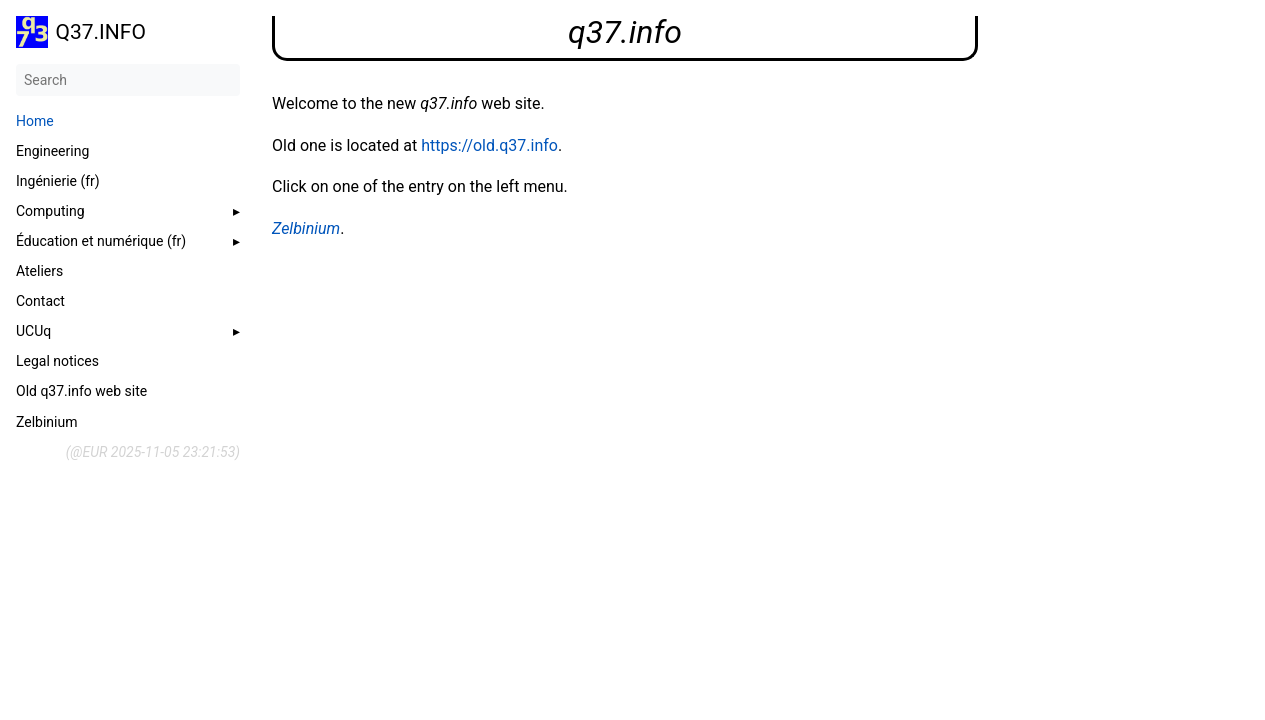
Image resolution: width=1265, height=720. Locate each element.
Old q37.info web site (81, 391)
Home (35, 121)
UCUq (33, 331)
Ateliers (39, 271)
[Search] (128, 80)
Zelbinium (46, 422)
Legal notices (57, 361)
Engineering (52, 151)
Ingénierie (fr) (58, 181)
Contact (40, 301)
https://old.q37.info (489, 145)
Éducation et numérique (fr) (101, 241)
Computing (50, 211)
